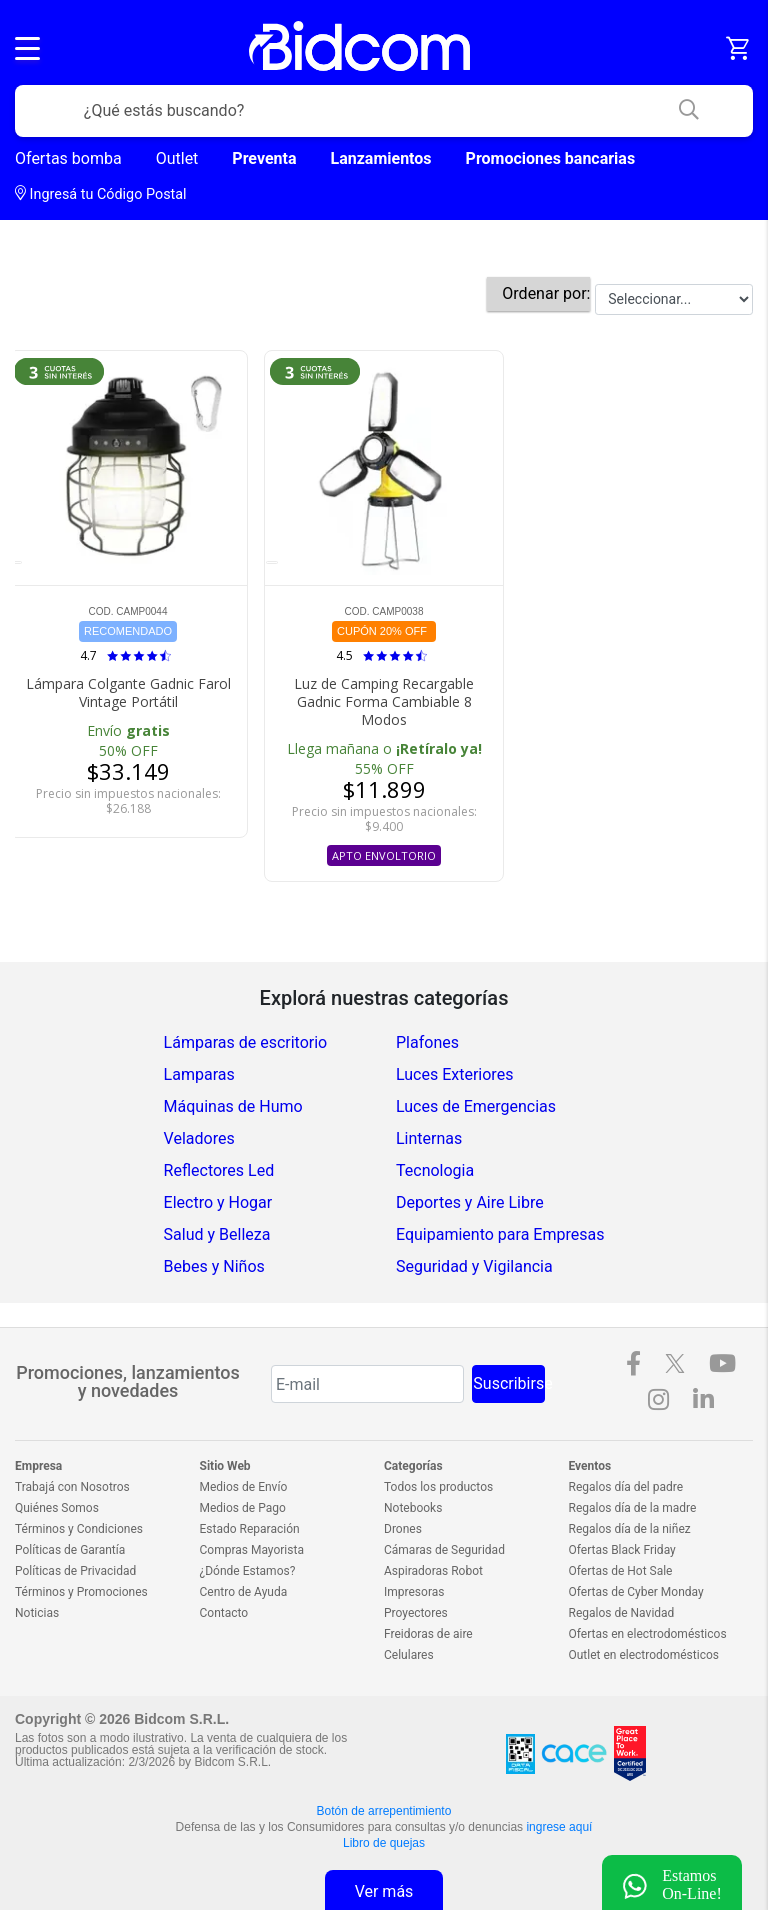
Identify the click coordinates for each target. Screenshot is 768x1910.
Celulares (409, 1655)
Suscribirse (509, 1383)
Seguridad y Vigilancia (474, 1266)
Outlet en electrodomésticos (644, 1655)
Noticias (37, 1613)
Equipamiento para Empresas (500, 1234)
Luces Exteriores (454, 1074)
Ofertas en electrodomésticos (648, 1634)
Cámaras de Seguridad (444, 1550)
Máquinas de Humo (233, 1106)
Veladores (199, 1138)
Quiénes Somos (57, 1508)
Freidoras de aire (428, 1634)
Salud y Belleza (217, 1234)
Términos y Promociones (81, 1592)
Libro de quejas (384, 1843)
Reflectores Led (219, 1170)
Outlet (177, 158)
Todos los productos (438, 1487)
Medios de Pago (243, 1508)
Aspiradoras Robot (433, 1571)
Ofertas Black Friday (622, 1550)
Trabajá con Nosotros (72, 1487)
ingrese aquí (559, 1827)
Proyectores (416, 1613)
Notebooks (413, 1508)
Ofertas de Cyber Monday (636, 1592)
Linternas (429, 1138)
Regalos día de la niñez (630, 1529)
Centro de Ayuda (244, 1592)
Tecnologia (435, 1170)
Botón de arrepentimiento (384, 1811)
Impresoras (414, 1592)
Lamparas (199, 1074)
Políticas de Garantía (70, 1550)
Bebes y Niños (214, 1266)
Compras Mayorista (252, 1550)
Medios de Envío (244, 1487)
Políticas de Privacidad (75, 1571)
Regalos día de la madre (633, 1508)
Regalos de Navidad (622, 1613)
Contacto (224, 1613)
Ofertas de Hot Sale (621, 1571)
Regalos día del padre (626, 1487)
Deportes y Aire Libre (470, 1202)
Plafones (427, 1042)
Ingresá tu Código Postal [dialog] (101, 194)
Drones (403, 1529)
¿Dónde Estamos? (248, 1571)
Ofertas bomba (68, 158)
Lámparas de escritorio (246, 1042)
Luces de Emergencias (476, 1106)
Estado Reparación (250, 1529)
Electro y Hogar (218, 1202)
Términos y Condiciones (79, 1529)
